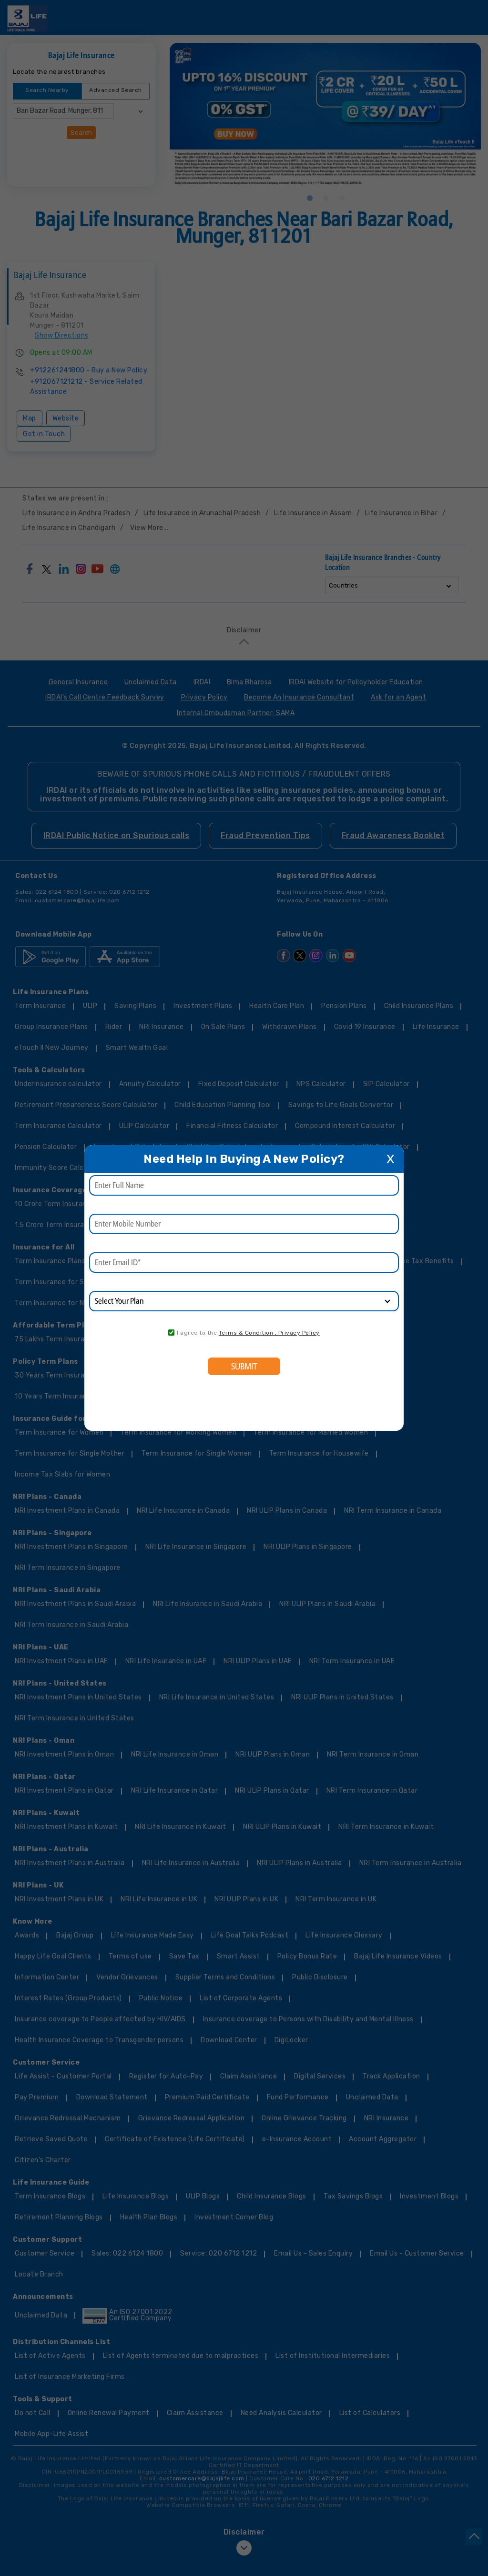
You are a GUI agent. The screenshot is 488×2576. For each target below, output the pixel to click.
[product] (244, 1301)
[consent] (171, 1332)
